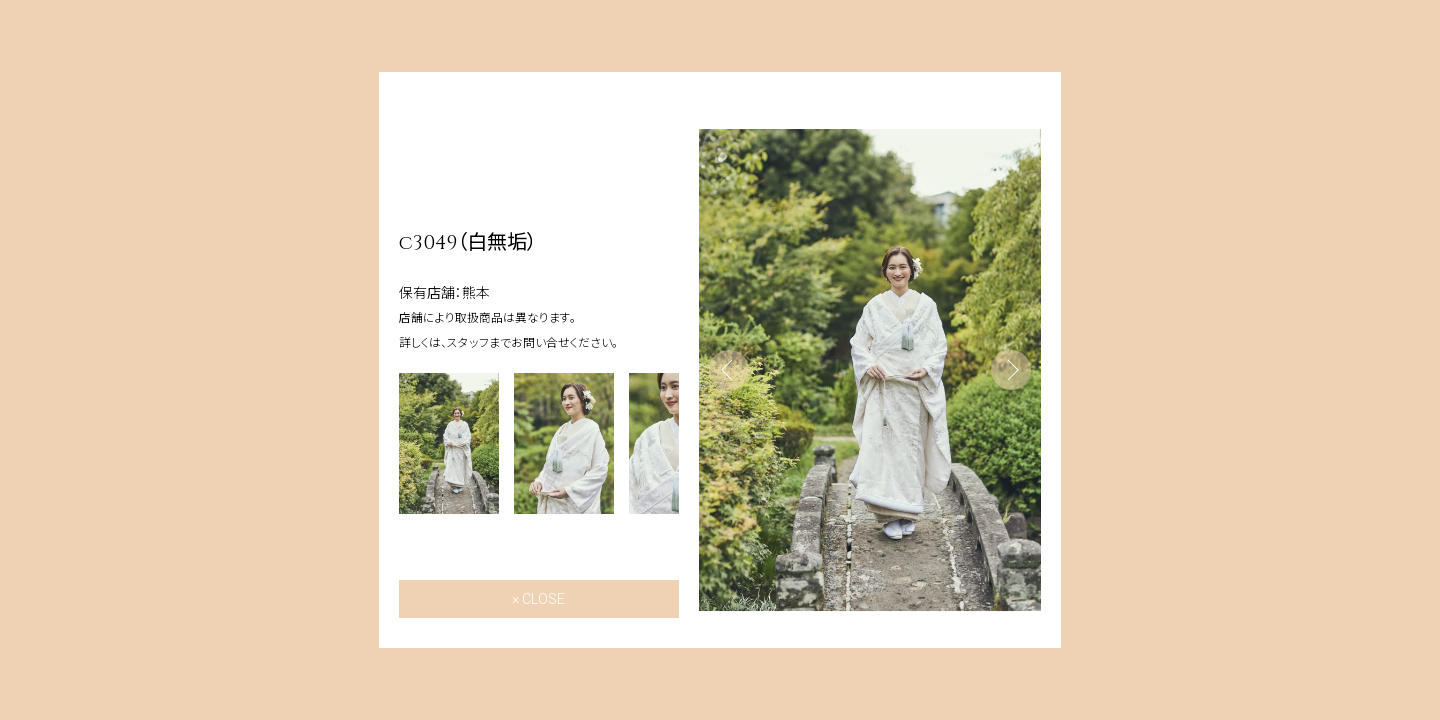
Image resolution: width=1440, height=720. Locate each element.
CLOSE (543, 599)
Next (1011, 370)
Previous (729, 370)
